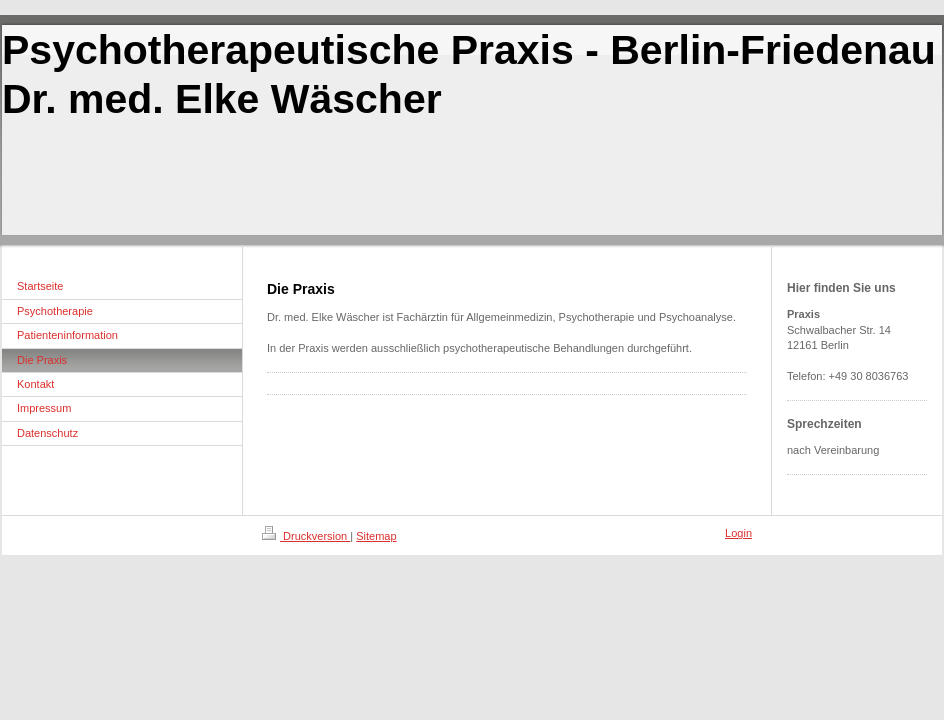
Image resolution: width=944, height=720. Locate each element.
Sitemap (376, 536)
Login (738, 533)
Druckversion (306, 536)
